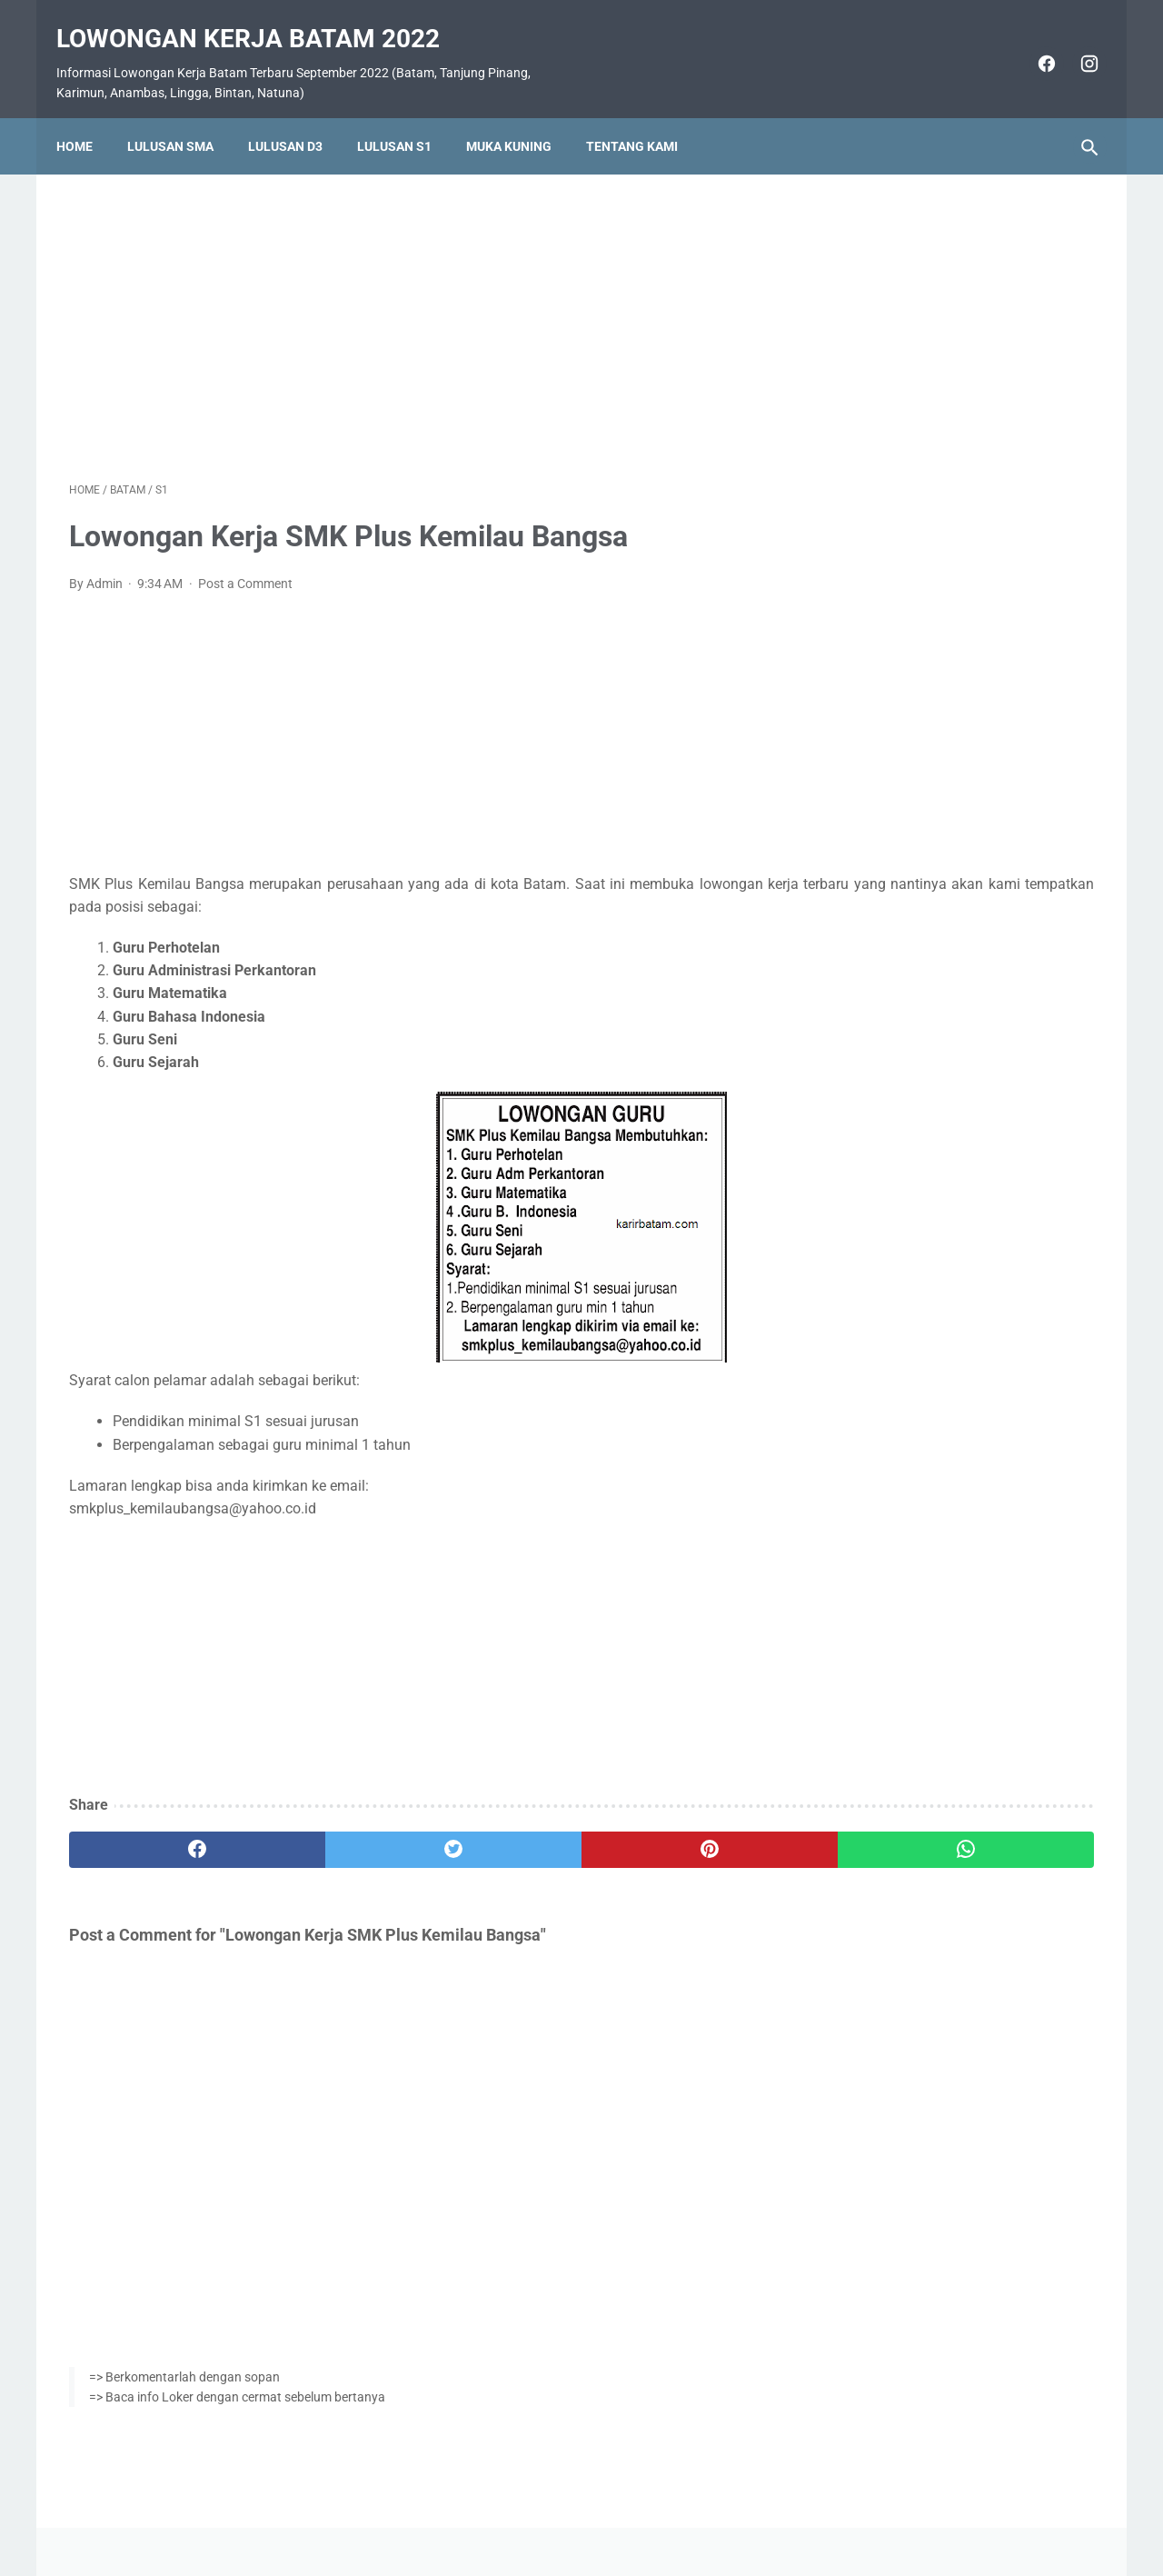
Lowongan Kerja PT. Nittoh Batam (945, 1342)
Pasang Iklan (573, 2509)
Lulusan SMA (183, 115)
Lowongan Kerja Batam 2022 (260, 19)
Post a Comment (245, 565)
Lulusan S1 (407, 115)
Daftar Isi (654, 2509)
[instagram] (1074, 44)
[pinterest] (498, 1831)
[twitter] (327, 1831)
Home (87, 115)
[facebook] (1031, 44)
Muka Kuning (521, 115)
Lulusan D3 (298, 115)
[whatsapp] (670, 1831)
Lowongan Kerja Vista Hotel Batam (948, 818)
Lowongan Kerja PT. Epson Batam (945, 1234)
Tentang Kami (645, 115)
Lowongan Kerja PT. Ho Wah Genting (955, 1124)
